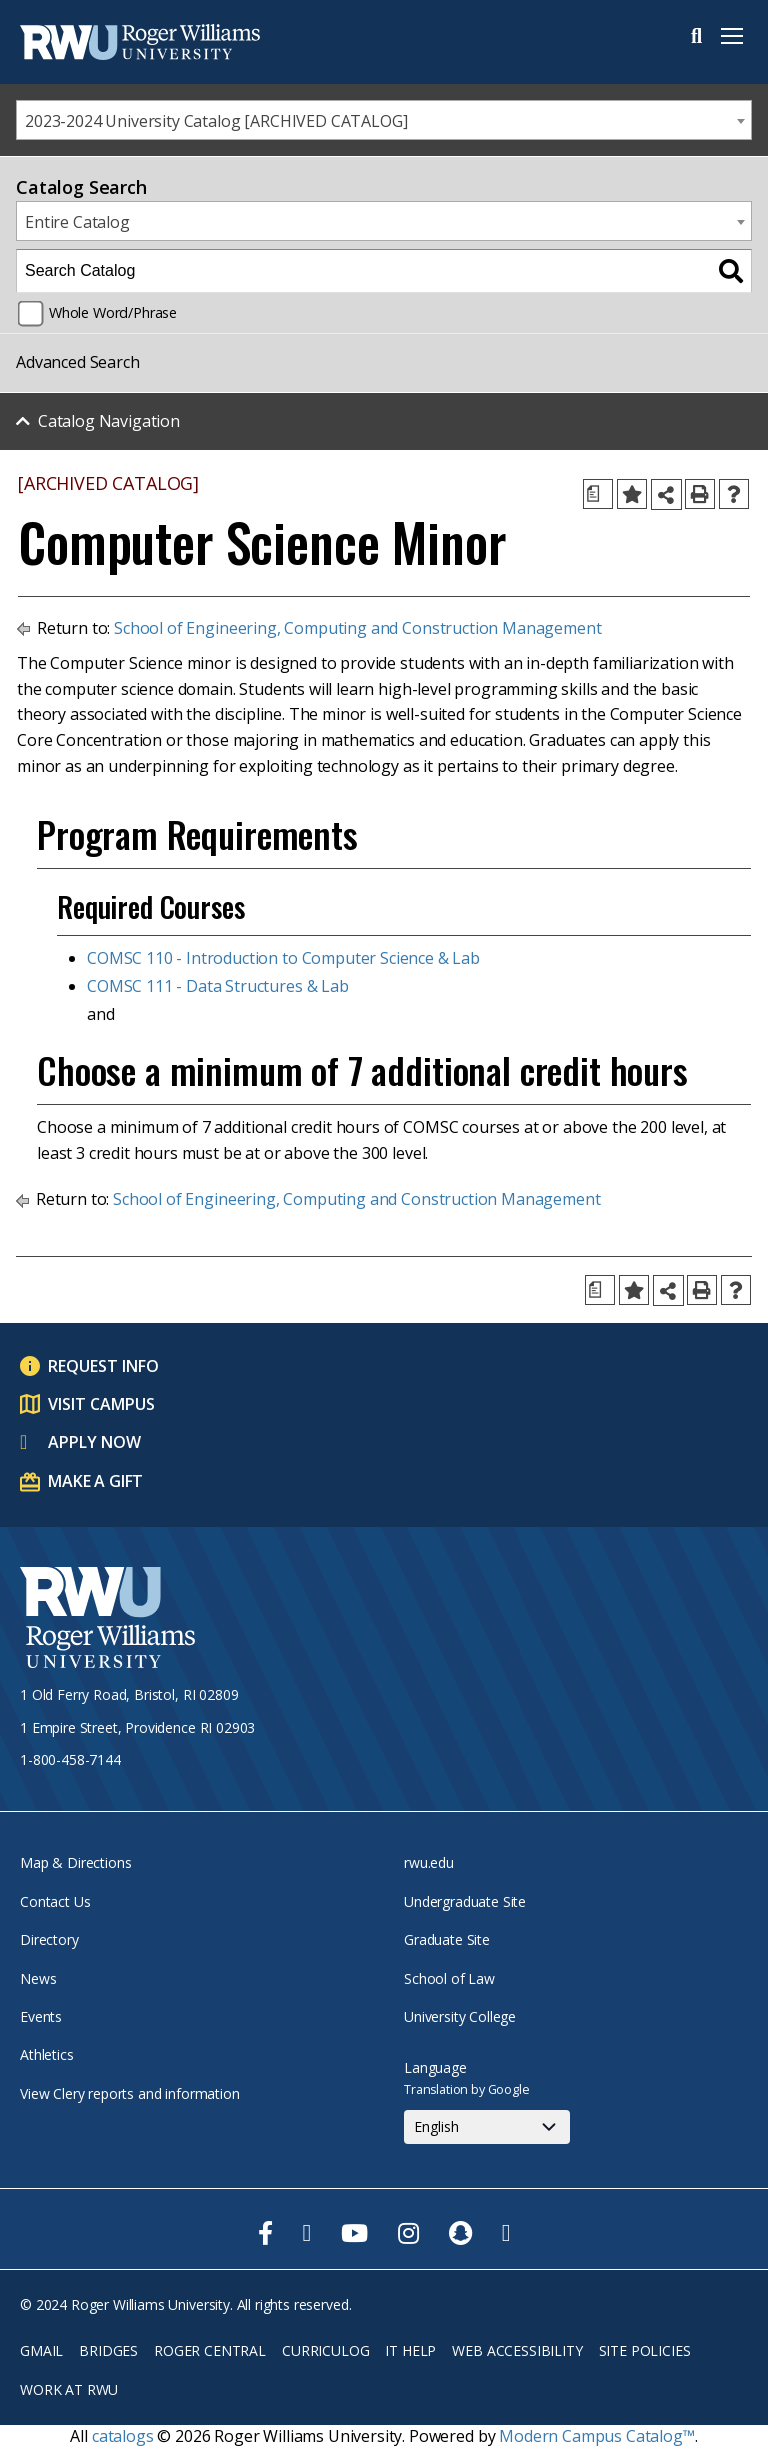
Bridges (108, 2350)
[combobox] (384, 120)
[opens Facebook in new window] (265, 2233)
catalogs (123, 2436)
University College (460, 2016)
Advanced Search (78, 362)
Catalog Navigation (109, 421)
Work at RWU (69, 2389)
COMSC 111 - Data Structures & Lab (218, 986)
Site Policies (645, 2350)
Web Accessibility (517, 2350)
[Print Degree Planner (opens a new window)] (598, 494)
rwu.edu (429, 1862)
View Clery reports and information (130, 2093)
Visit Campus (101, 1404)
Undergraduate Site (465, 1901)
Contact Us (55, 1901)
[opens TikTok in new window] (506, 2233)
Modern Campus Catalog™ (596, 2436)
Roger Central (210, 2350)
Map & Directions (75, 1862)
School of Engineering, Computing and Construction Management (357, 628)
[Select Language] (487, 2127)
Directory (49, 1939)
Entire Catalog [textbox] (77, 222)
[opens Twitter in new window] (307, 2233)
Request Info (103, 1366)
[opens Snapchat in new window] (460, 2233)
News (38, 1978)
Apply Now (94, 1442)
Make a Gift (95, 1481)
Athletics (47, 2054)
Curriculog (325, 2350)
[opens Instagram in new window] (408, 2233)
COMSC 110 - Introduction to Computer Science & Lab (283, 958)
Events (41, 2016)
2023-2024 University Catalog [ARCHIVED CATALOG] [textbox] (216, 121)
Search (696, 36)
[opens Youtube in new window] (354, 2233)
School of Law (449, 1978)
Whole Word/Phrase (113, 312)
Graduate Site (447, 1939)
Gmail (41, 2350)
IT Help (410, 2350)
